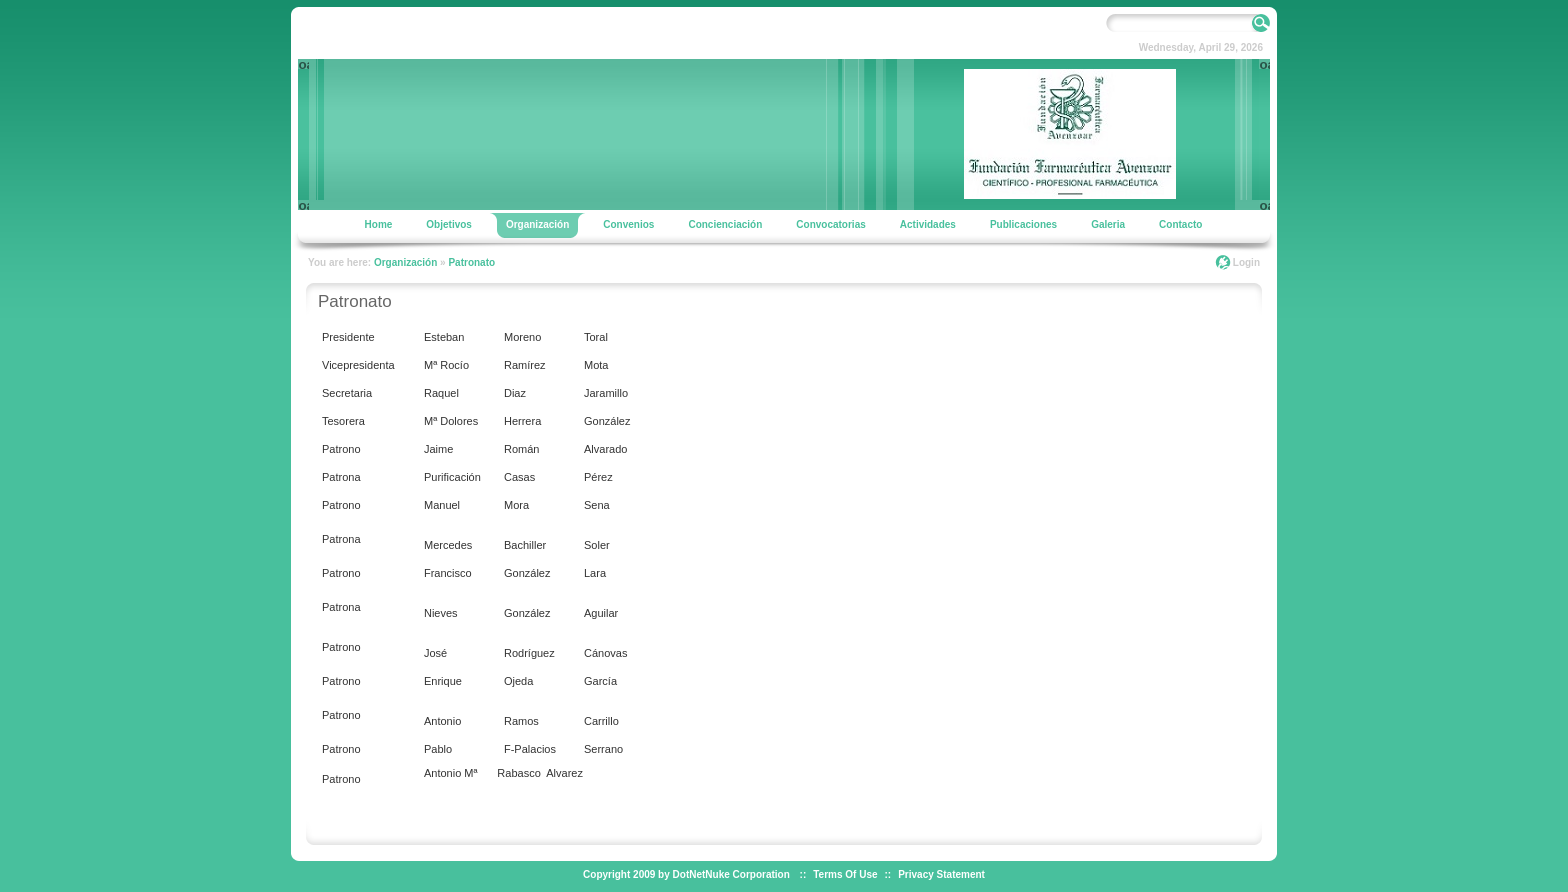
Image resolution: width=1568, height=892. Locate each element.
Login (1246, 262)
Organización (405, 262)
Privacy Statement (941, 874)
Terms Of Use (845, 874)
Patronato (471, 262)
